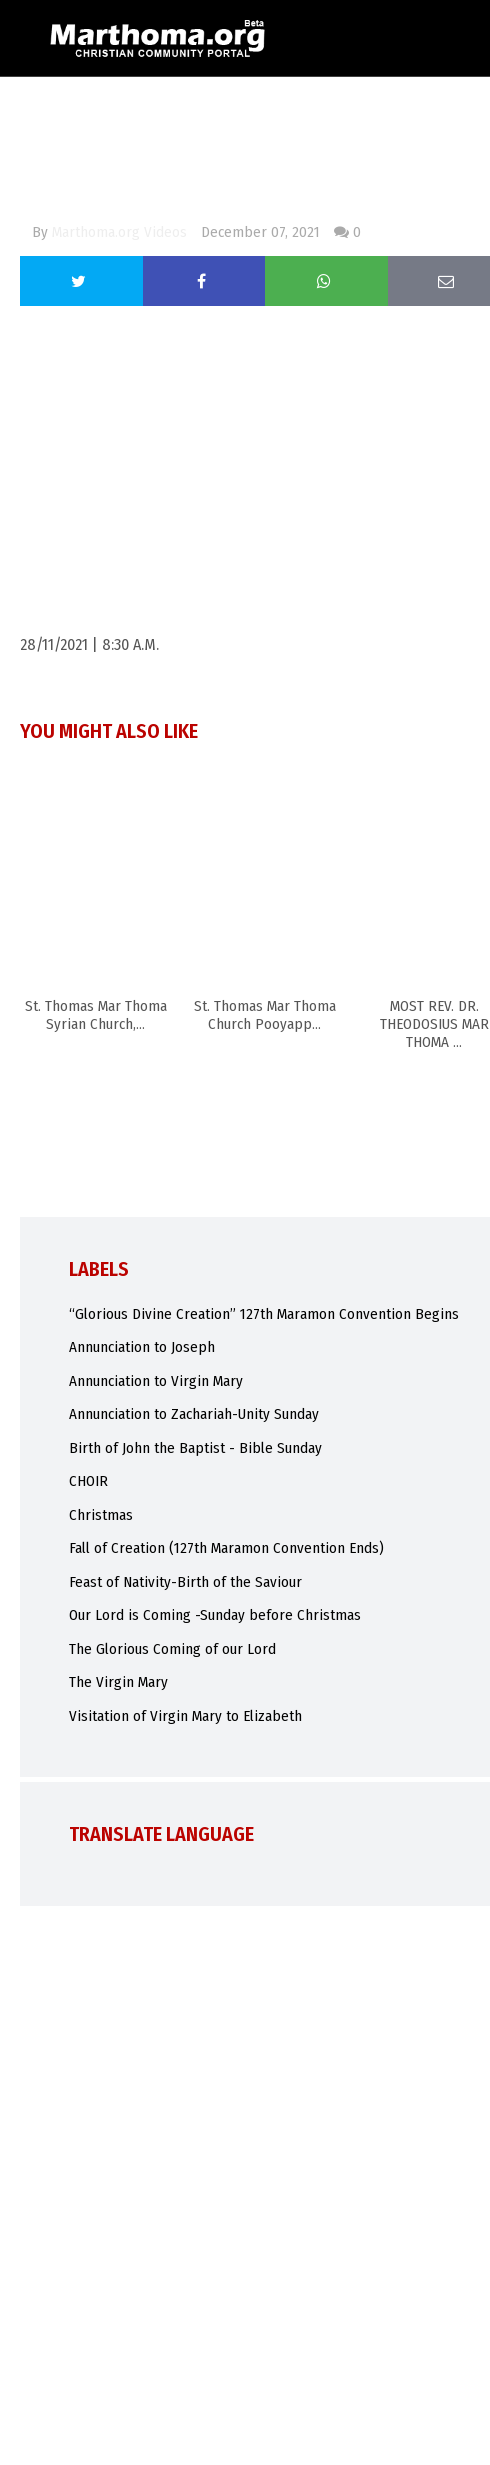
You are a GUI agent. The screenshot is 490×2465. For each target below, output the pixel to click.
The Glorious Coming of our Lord (172, 1649)
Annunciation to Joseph (142, 1347)
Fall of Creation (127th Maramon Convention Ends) (226, 1548)
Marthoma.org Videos (119, 232)
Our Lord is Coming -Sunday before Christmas (215, 1615)
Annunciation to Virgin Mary (156, 1381)
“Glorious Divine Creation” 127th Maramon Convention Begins (264, 1314)
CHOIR (88, 1481)
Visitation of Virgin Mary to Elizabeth (185, 1716)
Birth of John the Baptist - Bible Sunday (195, 1448)
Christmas (101, 1515)
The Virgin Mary (118, 1682)
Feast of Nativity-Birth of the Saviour (185, 1582)
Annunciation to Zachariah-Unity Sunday (194, 1414)
